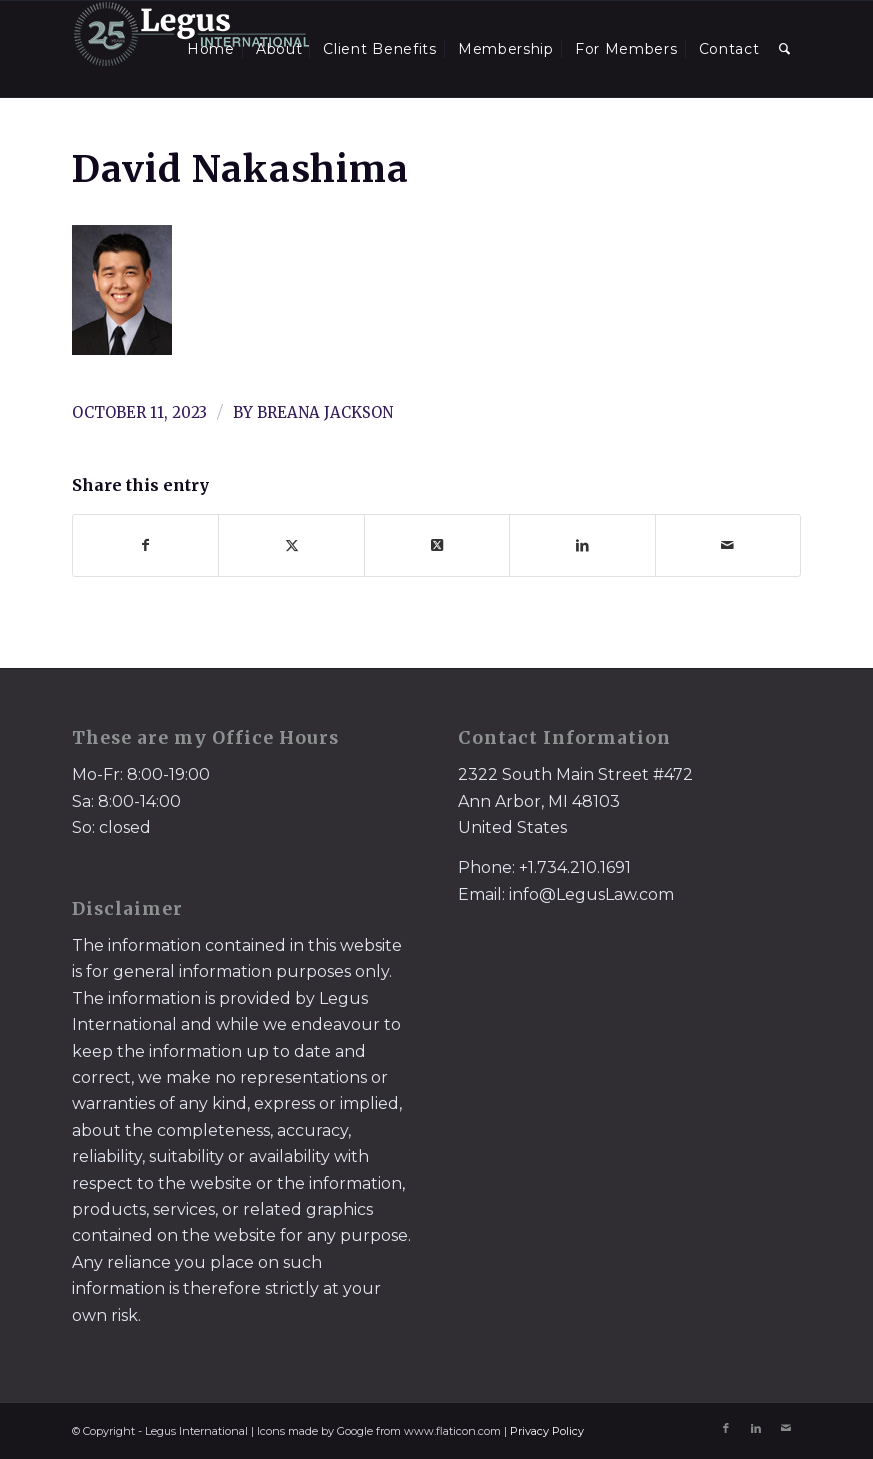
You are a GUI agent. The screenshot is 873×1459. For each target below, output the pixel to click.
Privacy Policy (547, 1431)
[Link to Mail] (786, 1428)
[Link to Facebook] (726, 1428)
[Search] (785, 49)
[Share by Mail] (728, 545)
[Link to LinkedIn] (756, 1428)
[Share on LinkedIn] (582, 545)
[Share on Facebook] (145, 545)
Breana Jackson (325, 412)
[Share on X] (291, 545)
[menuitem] (211, 49)
